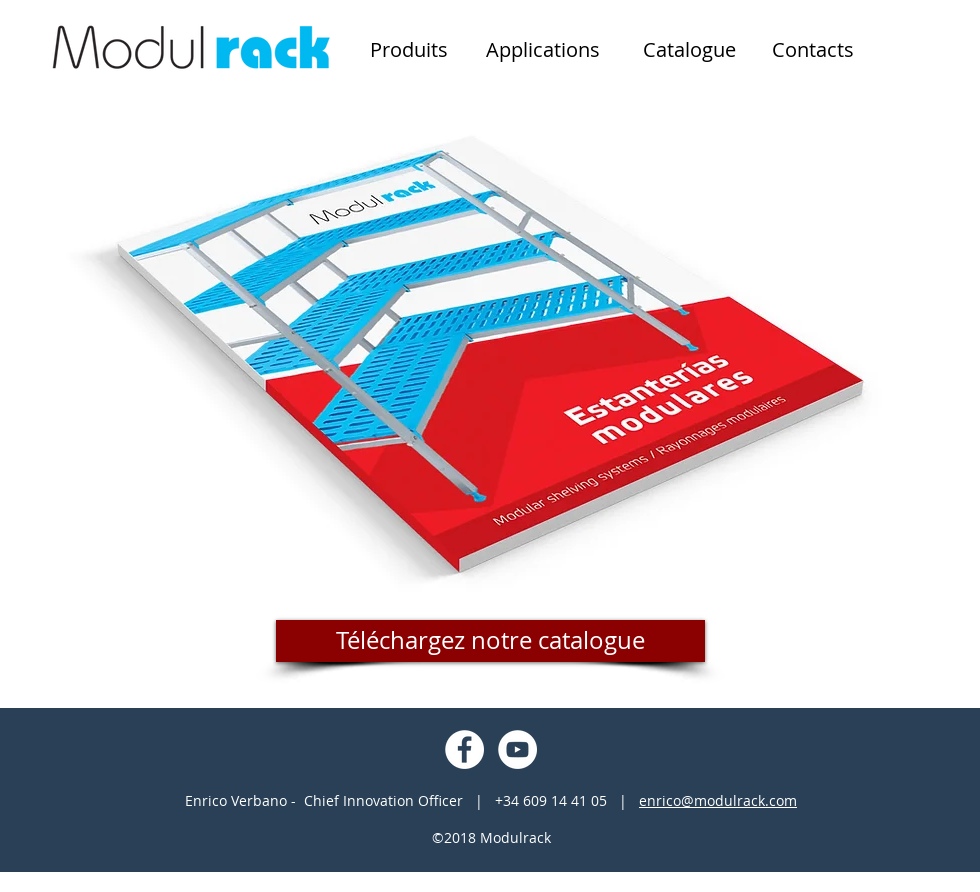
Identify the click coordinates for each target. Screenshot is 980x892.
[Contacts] (813, 50)
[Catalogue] (689, 50)
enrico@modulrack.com (718, 800)
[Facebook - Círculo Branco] (464, 749)
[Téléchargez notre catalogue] (490, 641)
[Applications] (543, 50)
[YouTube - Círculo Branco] (517, 749)
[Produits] (409, 50)
